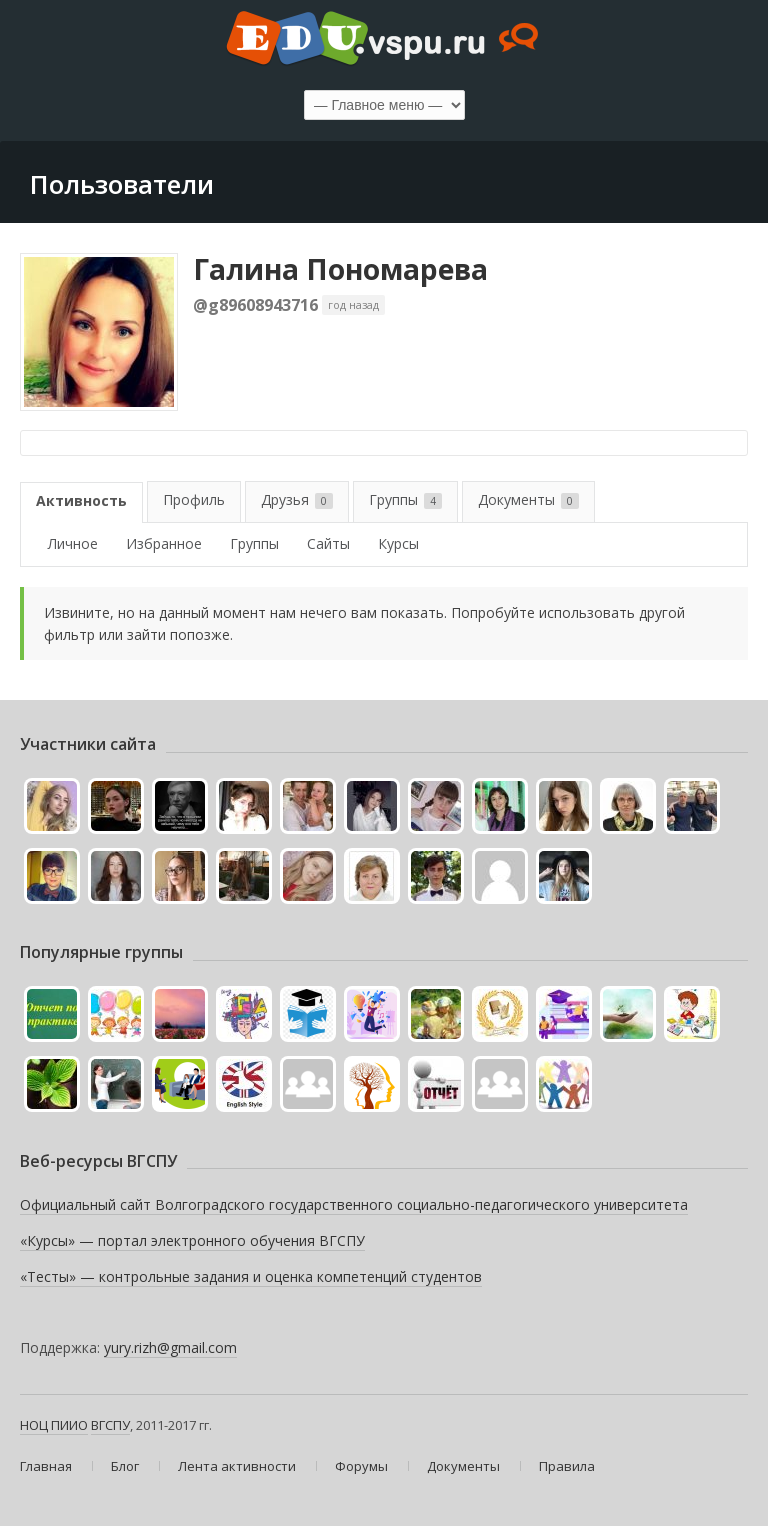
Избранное (164, 543)
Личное (73, 543)
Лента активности (237, 1466)
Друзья (297, 499)
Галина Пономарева (340, 269)
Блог (125, 1466)
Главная (46, 1466)
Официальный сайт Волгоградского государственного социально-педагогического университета (354, 1204)
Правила (567, 1466)
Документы (528, 499)
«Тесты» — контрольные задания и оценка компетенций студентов (251, 1276)
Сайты (328, 543)
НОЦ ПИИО (54, 1425)
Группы (405, 499)
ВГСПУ (110, 1425)
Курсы (398, 543)
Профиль (194, 499)
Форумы (361, 1466)
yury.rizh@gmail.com (170, 1347)
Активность (81, 500)
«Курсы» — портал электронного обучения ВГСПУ (192, 1240)
